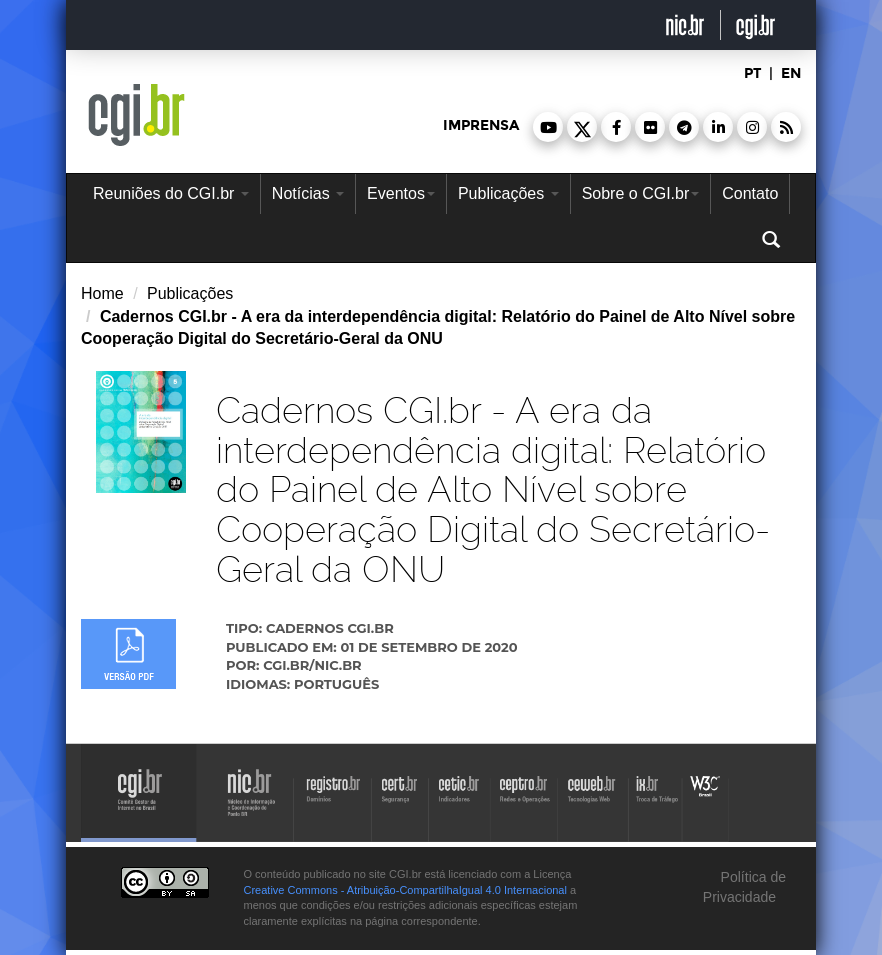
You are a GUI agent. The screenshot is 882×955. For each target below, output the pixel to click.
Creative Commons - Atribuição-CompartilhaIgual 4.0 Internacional (405, 890)
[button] (548, 127)
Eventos (401, 193)
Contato (750, 193)
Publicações (508, 193)
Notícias (308, 193)
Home (102, 293)
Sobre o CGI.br (641, 193)
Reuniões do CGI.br (171, 193)
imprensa (481, 125)
